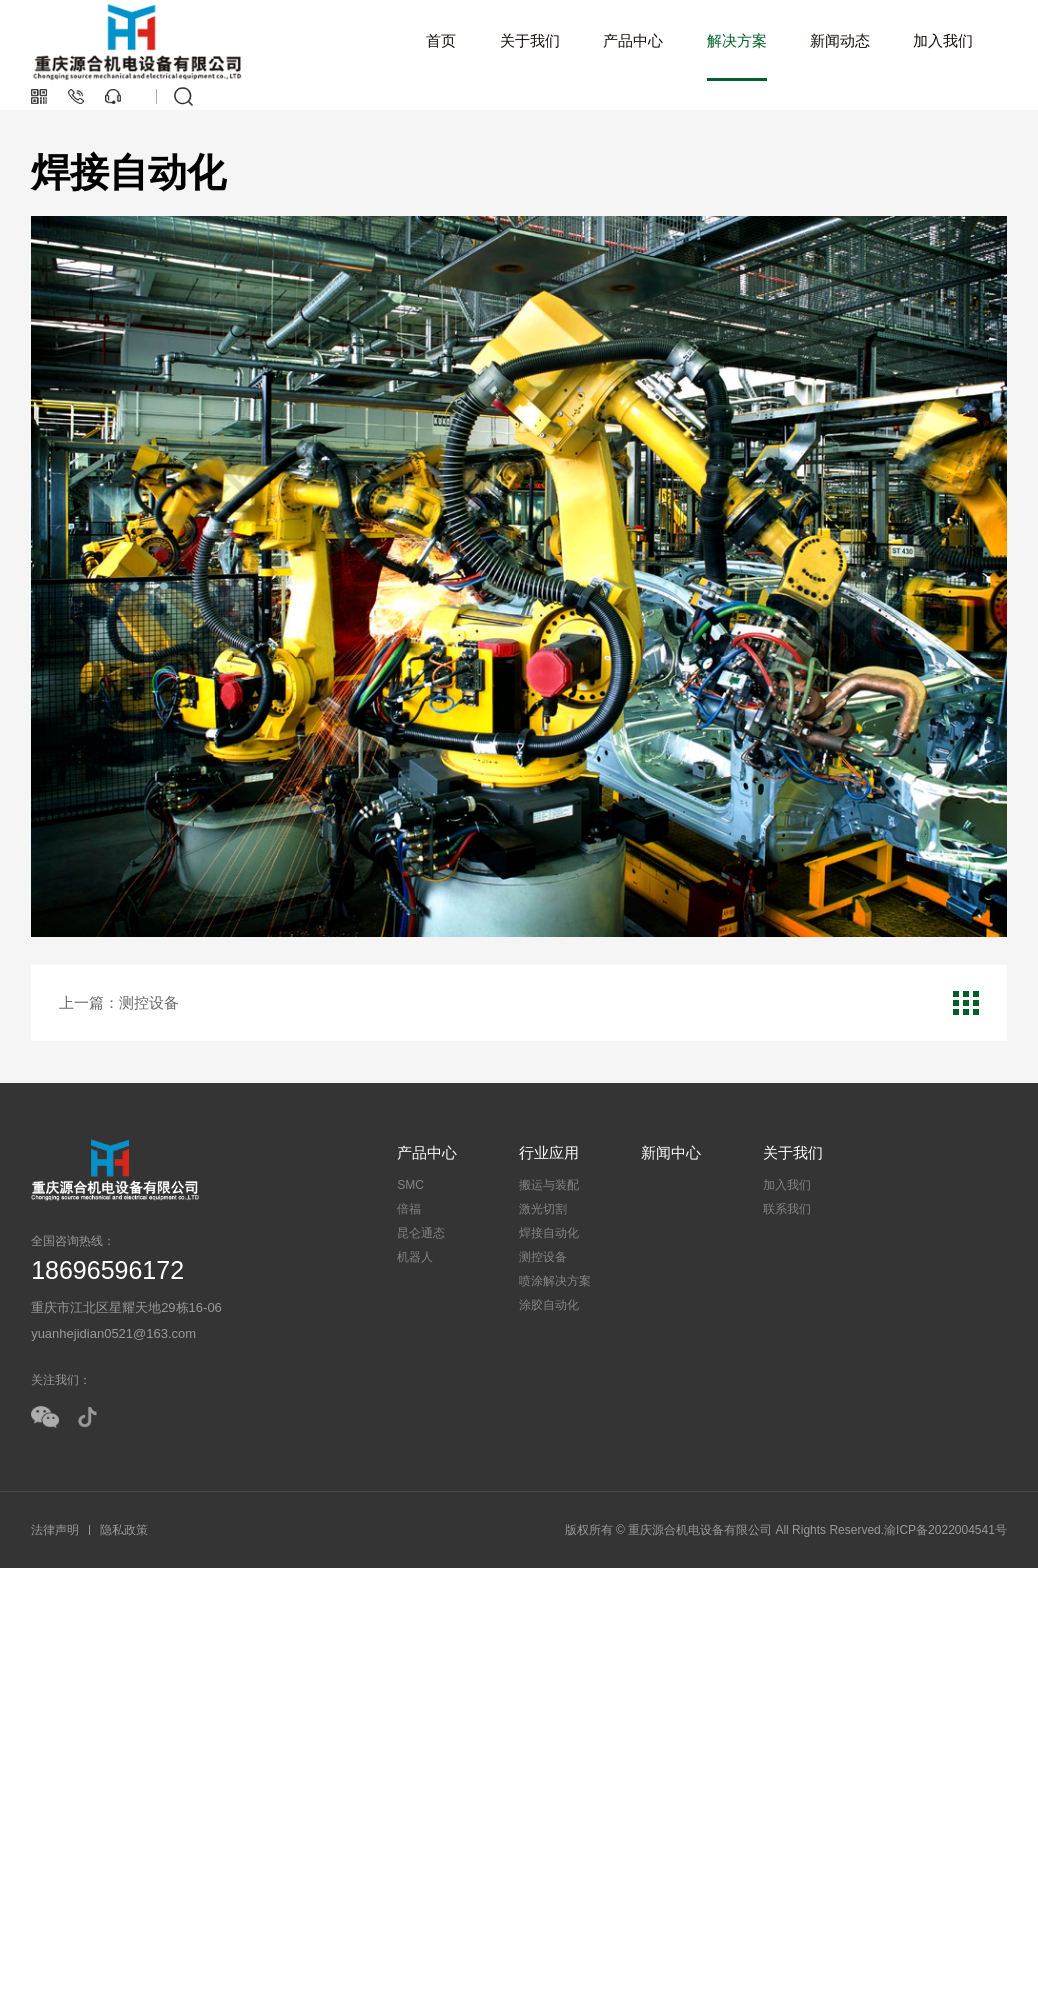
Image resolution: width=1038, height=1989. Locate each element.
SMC (410, 1185)
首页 (441, 40)
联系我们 (787, 1209)
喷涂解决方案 (555, 1281)
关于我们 (530, 40)
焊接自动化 (549, 1233)
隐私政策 (124, 1530)
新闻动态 (840, 40)
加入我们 (943, 40)
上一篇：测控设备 (119, 1002)
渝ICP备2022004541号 (945, 1530)
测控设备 (543, 1257)
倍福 (409, 1209)
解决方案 (737, 40)
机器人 (415, 1257)
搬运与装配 (549, 1185)
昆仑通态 (421, 1233)
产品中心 (633, 40)
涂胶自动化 (549, 1305)
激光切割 (543, 1209)
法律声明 (55, 1530)
